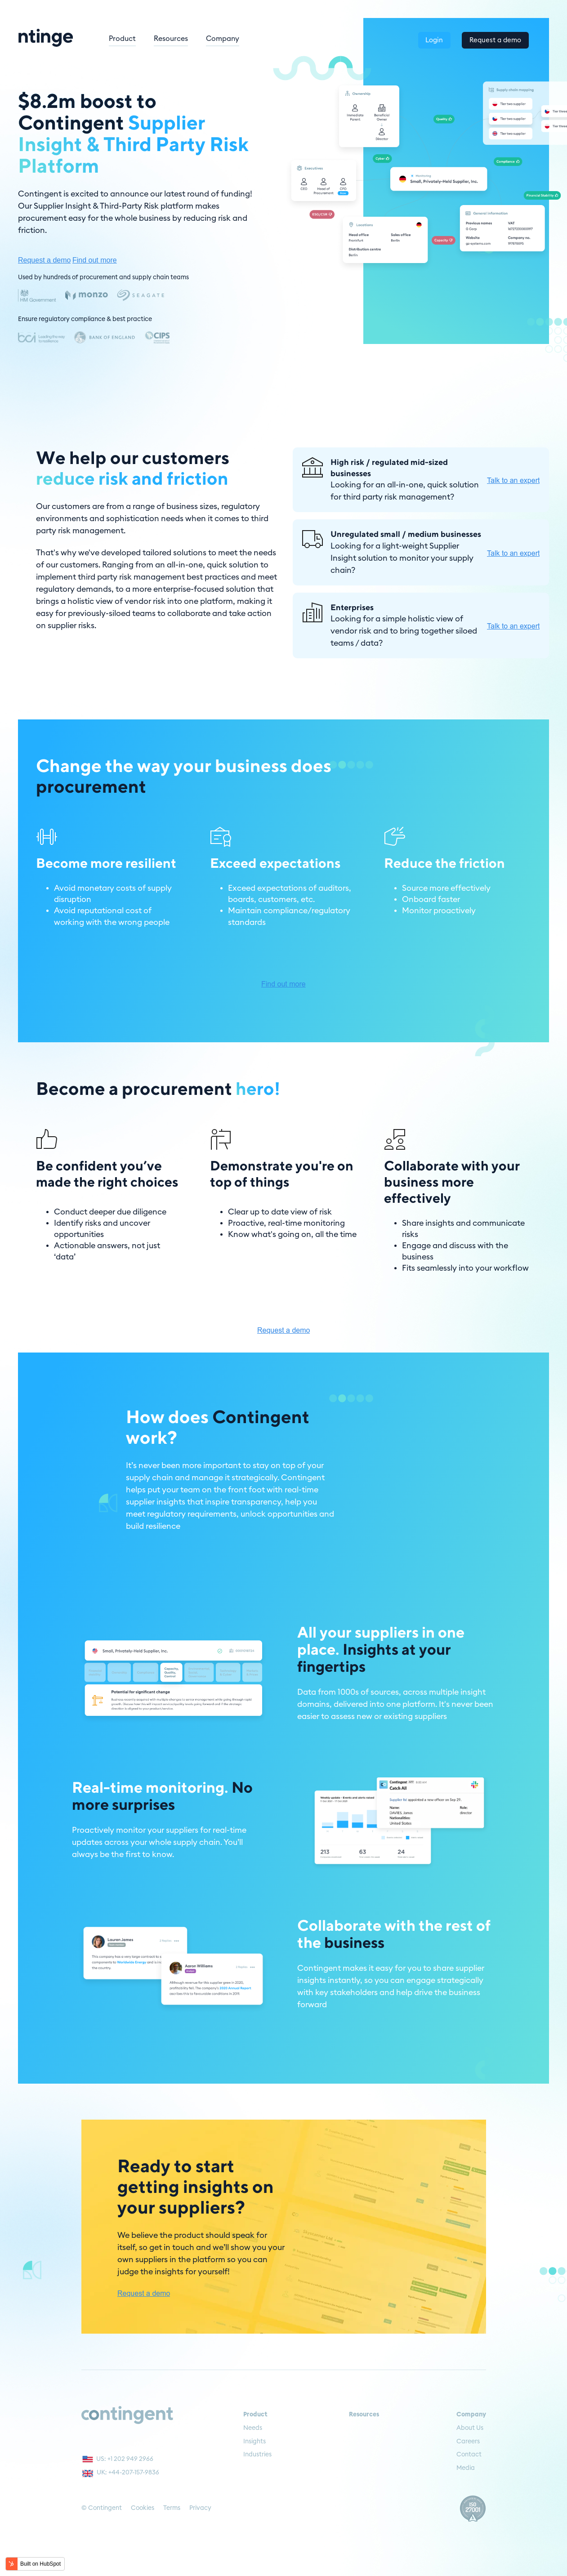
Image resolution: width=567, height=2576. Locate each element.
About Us (469, 2428)
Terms (171, 2508)
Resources (208, 37)
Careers (468, 2441)
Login (428, 36)
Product (159, 37)
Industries (257, 2454)
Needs (252, 2428)
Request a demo (493, 36)
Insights (254, 2441)
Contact (469, 2454)
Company (259, 37)
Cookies (142, 2508)
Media (465, 2468)
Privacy (200, 2508)
